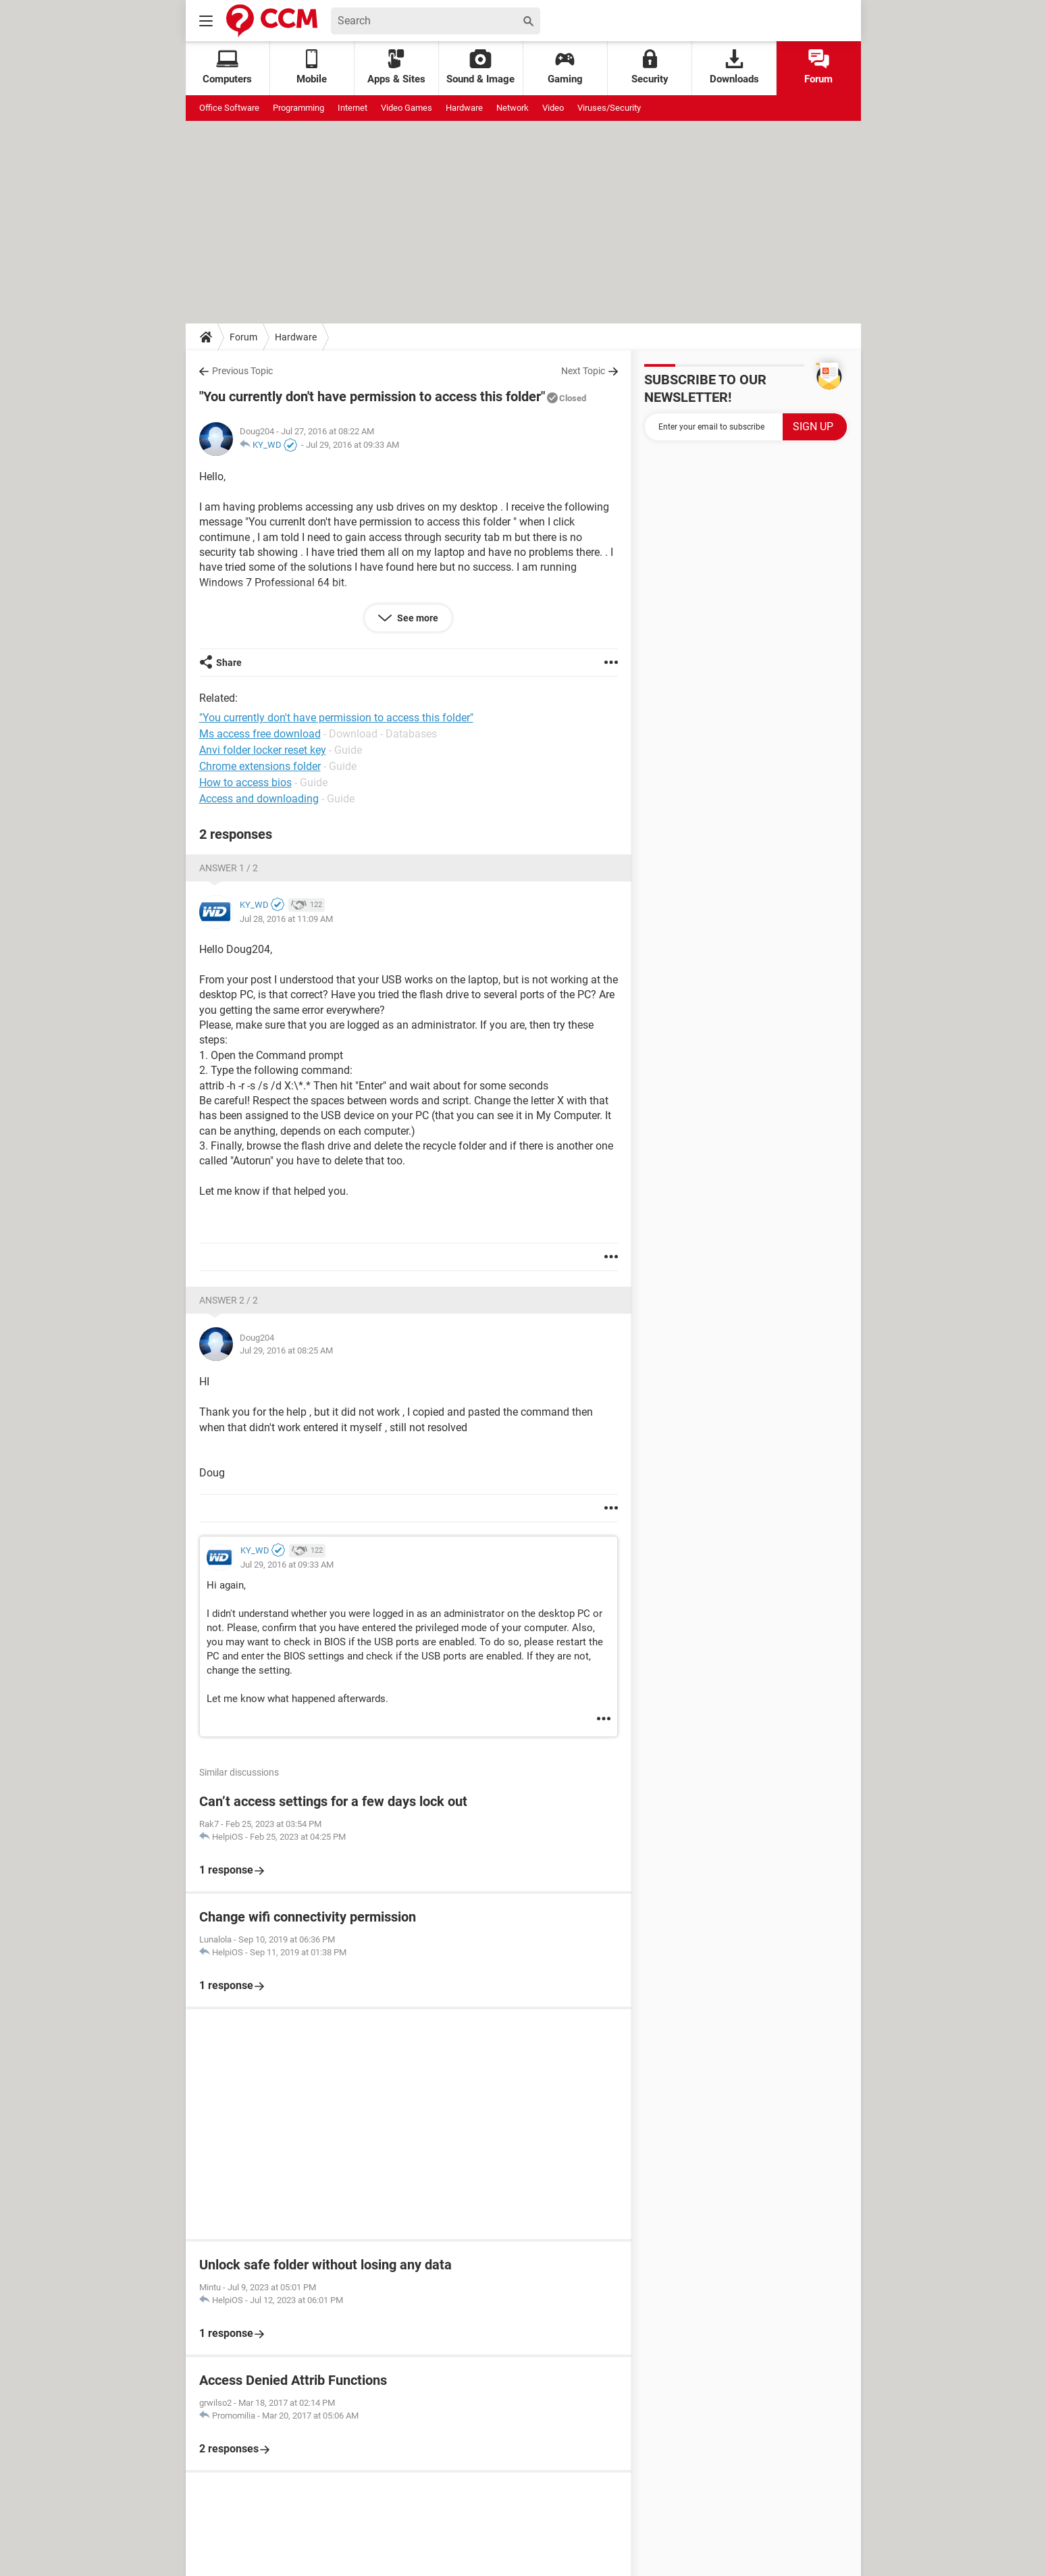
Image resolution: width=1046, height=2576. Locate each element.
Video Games (406, 108)
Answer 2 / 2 (228, 1300)
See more (416, 618)
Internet (352, 108)
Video (553, 108)
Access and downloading (259, 798)
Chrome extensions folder (260, 766)
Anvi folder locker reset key (262, 750)
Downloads (734, 67)
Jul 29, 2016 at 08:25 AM (286, 1350)
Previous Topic (242, 370)
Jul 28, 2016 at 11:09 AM (286, 919)
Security (650, 67)
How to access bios (245, 782)
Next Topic (583, 370)
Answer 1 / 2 (228, 867)
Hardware (464, 108)
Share (229, 662)
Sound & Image (480, 67)
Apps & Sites (396, 67)
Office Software (229, 108)
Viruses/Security (609, 108)
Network (512, 108)
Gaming (565, 67)
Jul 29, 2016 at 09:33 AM (352, 445)
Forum (818, 67)
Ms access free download (260, 733)
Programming (298, 108)
